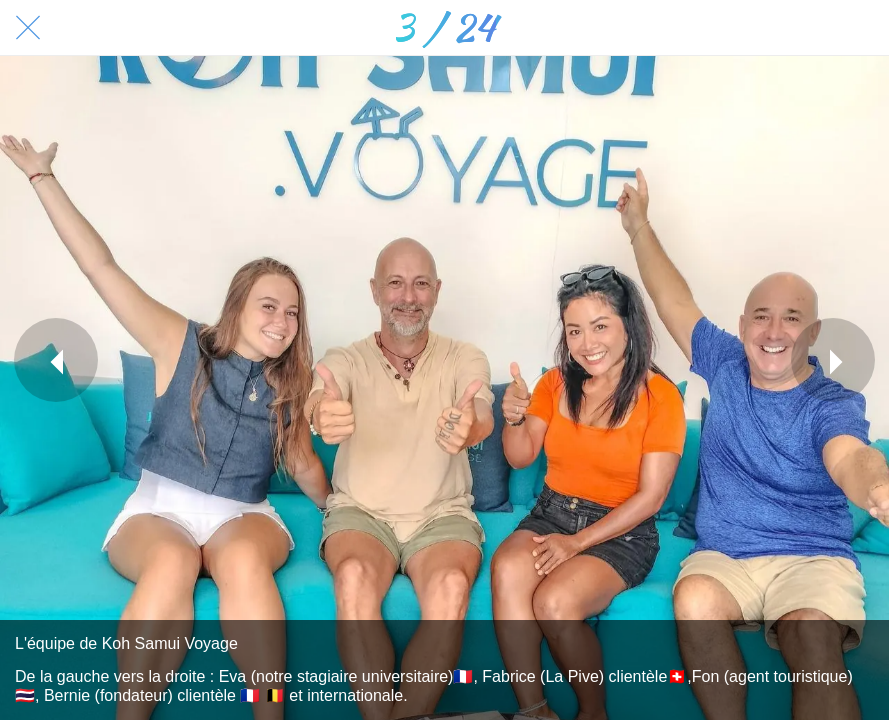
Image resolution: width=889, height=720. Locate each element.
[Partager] (809, 28)
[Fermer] (28, 28)
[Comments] (861, 28)
